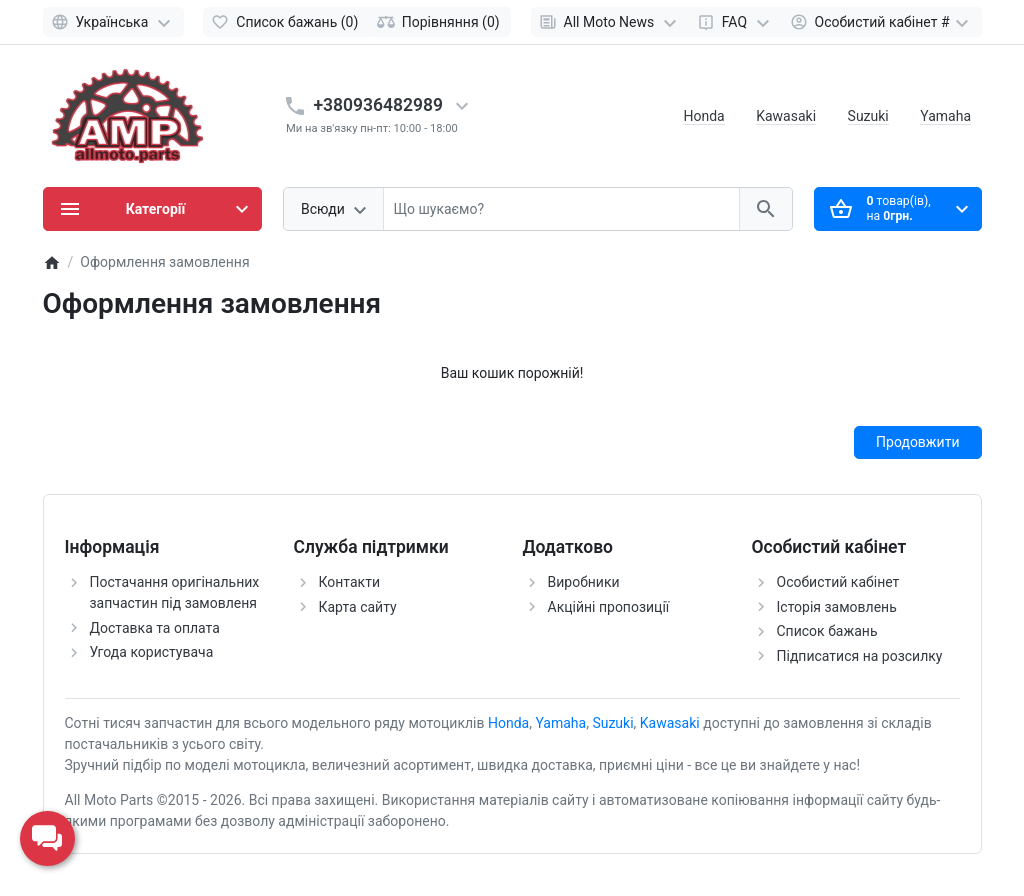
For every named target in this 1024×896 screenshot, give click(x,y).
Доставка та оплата (155, 628)
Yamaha (945, 116)
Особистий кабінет (838, 582)
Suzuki (868, 116)
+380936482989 (379, 105)
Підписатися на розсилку (860, 656)
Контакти (350, 582)
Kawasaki (786, 116)
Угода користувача (152, 652)
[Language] (113, 22)
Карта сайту (358, 607)
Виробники (584, 582)
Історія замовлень (837, 607)
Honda (703, 116)
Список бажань (827, 631)
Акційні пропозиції (609, 607)
